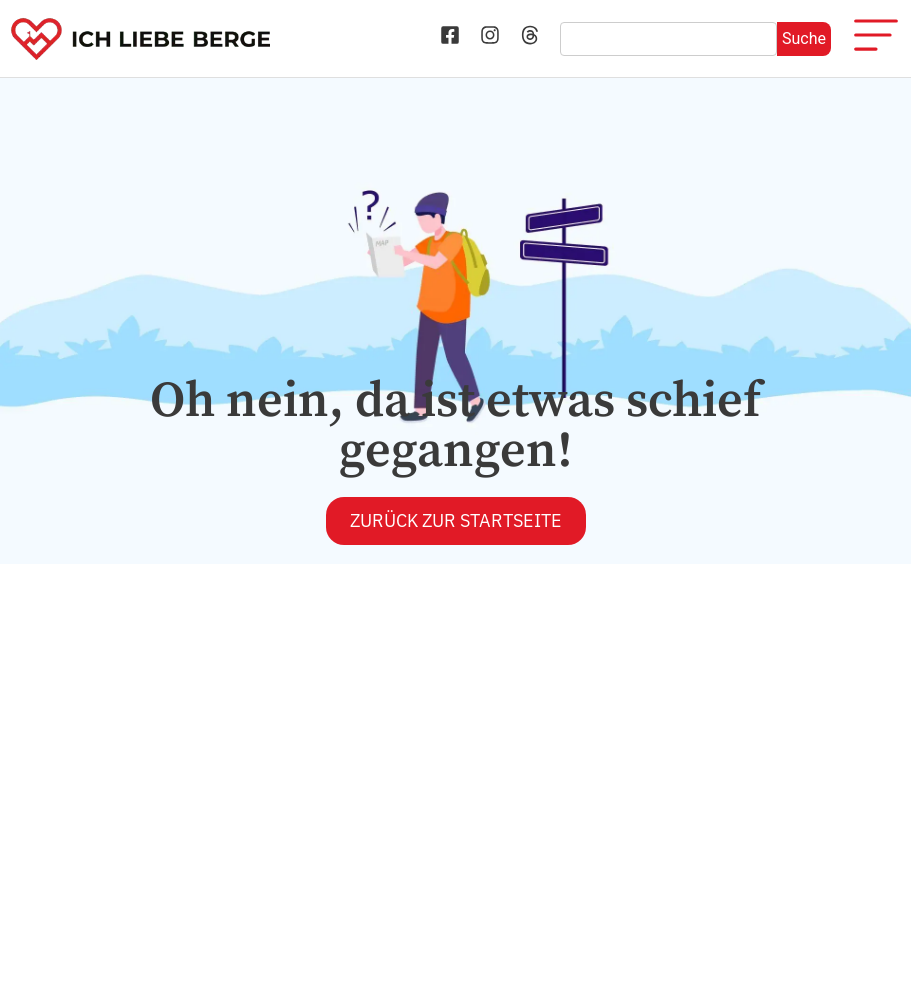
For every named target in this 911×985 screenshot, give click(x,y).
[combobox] (668, 39)
